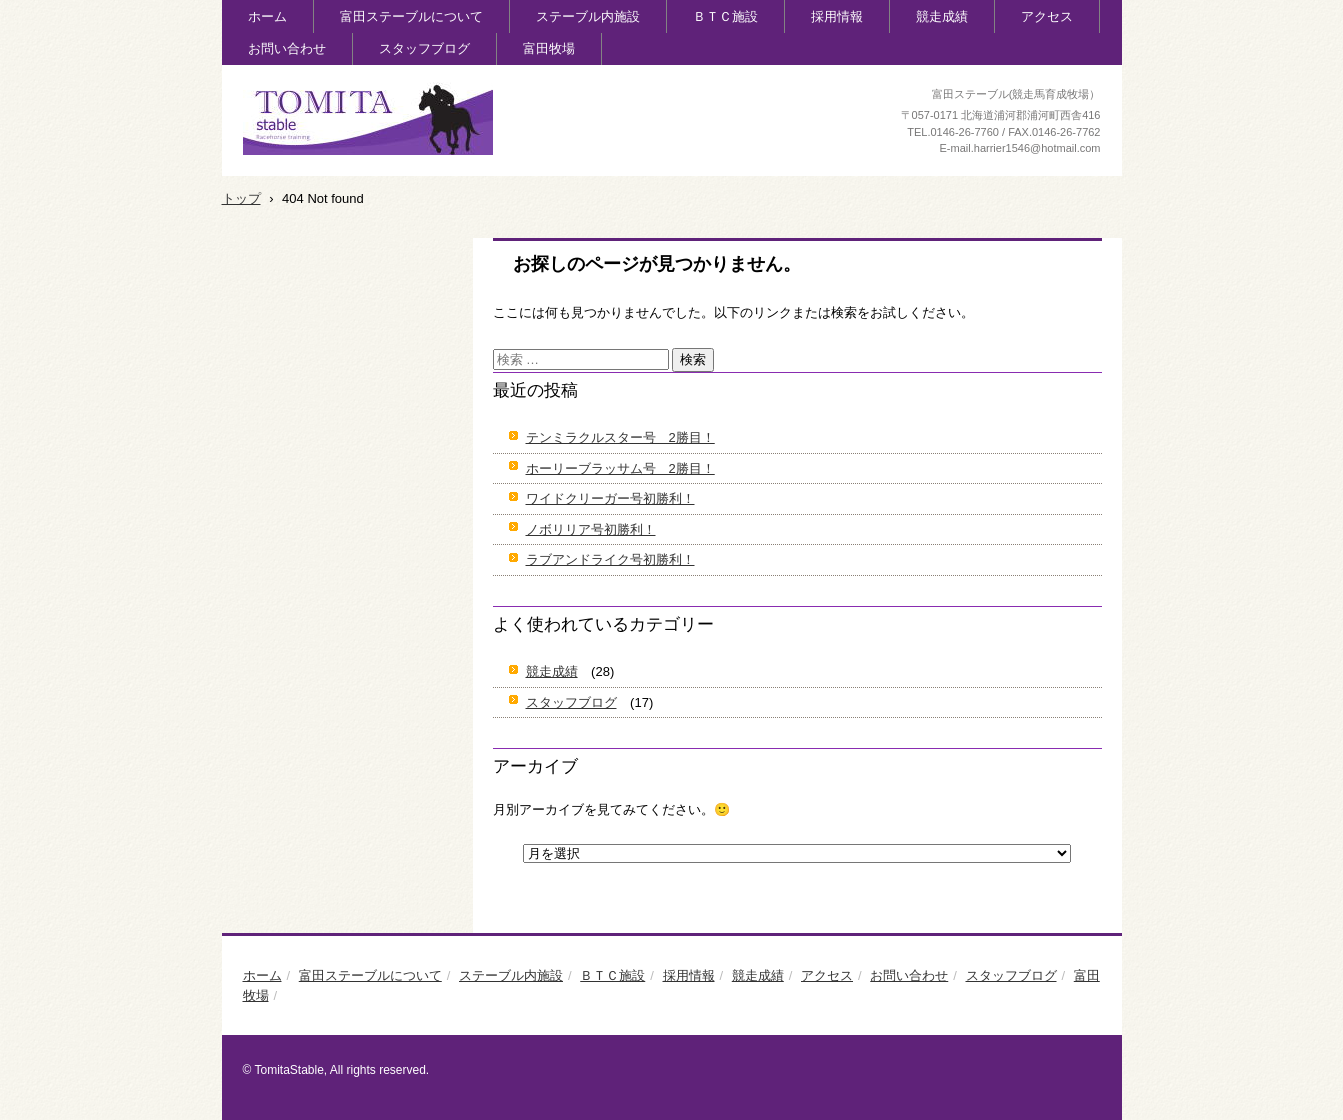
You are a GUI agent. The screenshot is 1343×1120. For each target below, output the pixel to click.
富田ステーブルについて (411, 16)
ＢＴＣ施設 (725, 16)
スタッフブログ (424, 48)
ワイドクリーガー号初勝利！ (610, 498)
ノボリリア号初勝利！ (591, 529)
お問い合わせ (287, 48)
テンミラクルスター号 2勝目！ (620, 437)
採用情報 (837, 16)
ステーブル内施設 (588, 16)
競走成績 (942, 16)
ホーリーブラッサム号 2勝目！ (620, 468)
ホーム (267, 16)
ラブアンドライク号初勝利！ (610, 559)
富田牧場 (549, 48)
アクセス (1047, 16)
